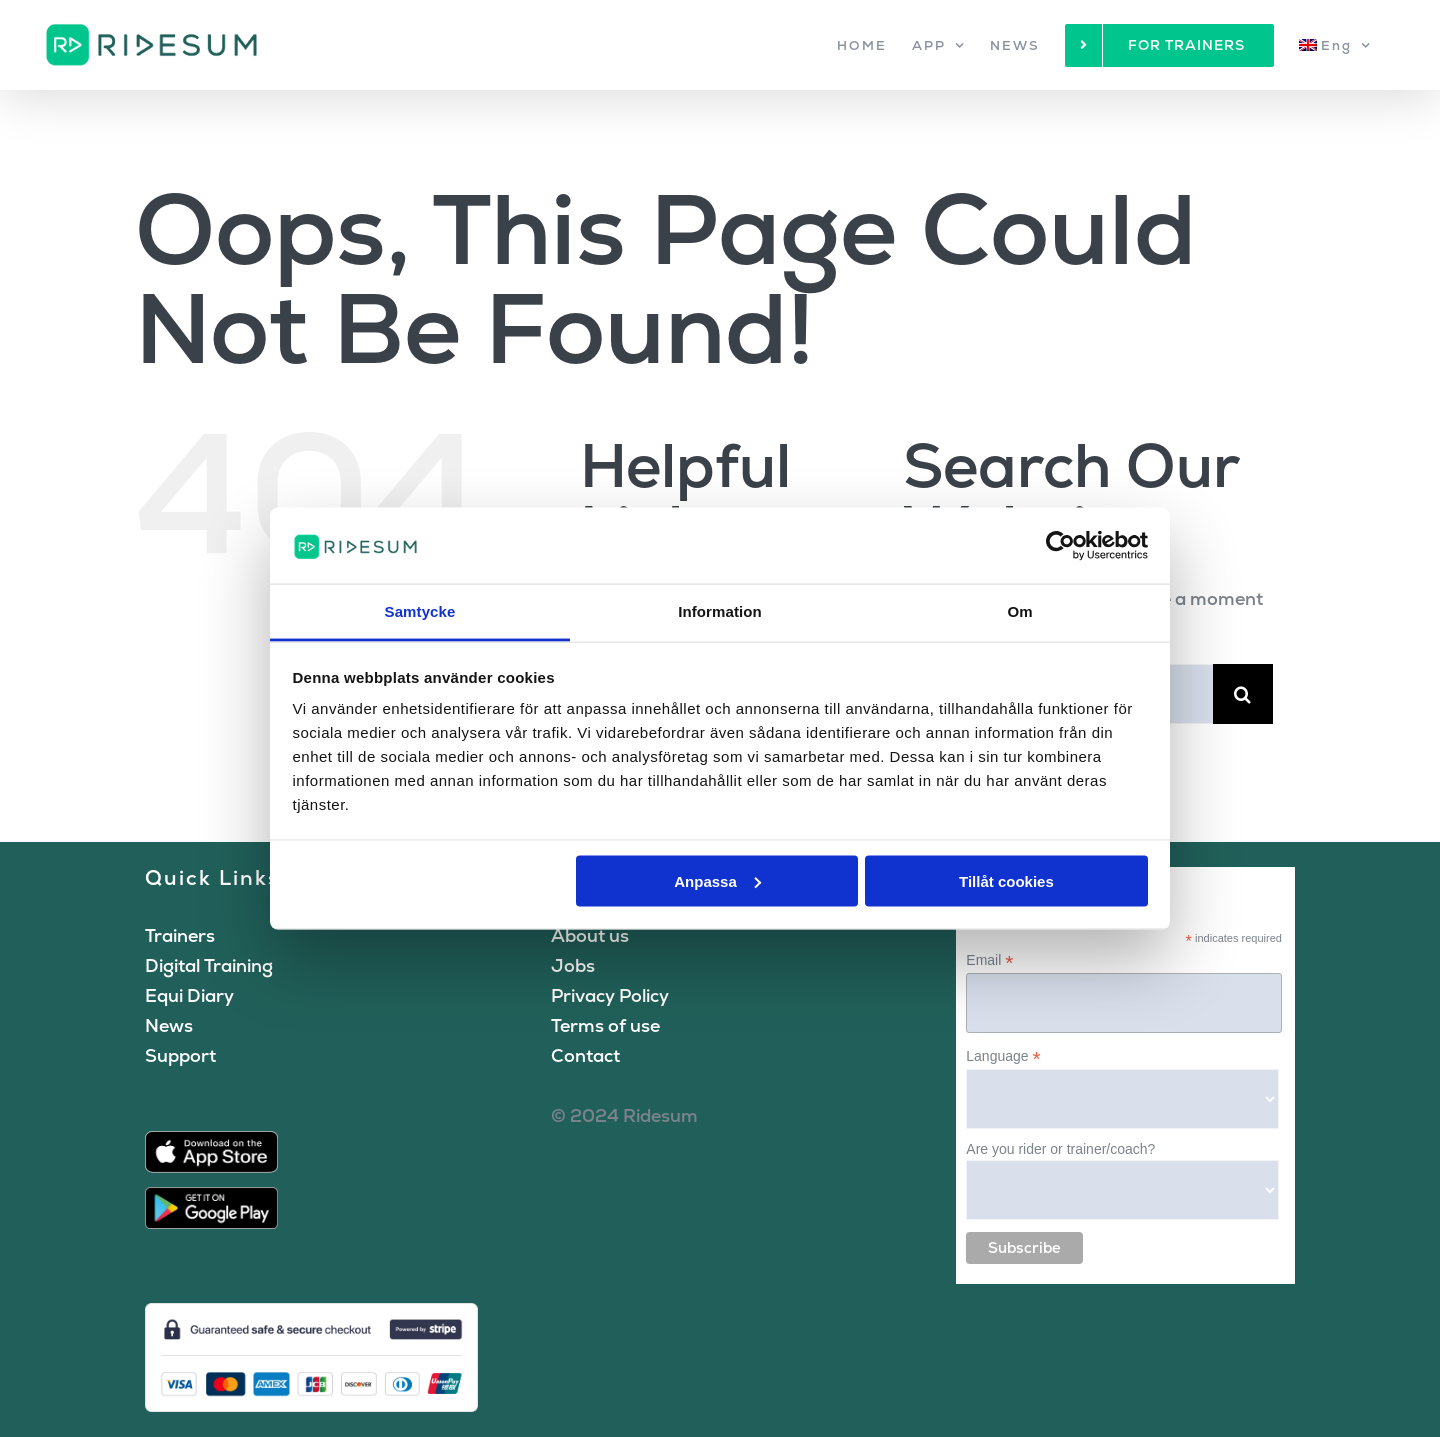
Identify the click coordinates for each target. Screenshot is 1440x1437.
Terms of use (605, 1025)
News (169, 1025)
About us (590, 935)
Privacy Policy (610, 995)
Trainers (180, 935)
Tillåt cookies (1006, 880)
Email (989, 960)
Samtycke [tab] (420, 611)
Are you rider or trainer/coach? (1060, 1149)
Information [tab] (720, 611)
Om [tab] (1019, 611)
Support (180, 1055)
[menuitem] (1335, 45)
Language (1003, 1056)
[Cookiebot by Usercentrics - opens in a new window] (1060, 545)
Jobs (573, 965)
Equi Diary (189, 995)
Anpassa (717, 880)
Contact (585, 1055)
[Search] (1243, 694)
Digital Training (209, 965)
